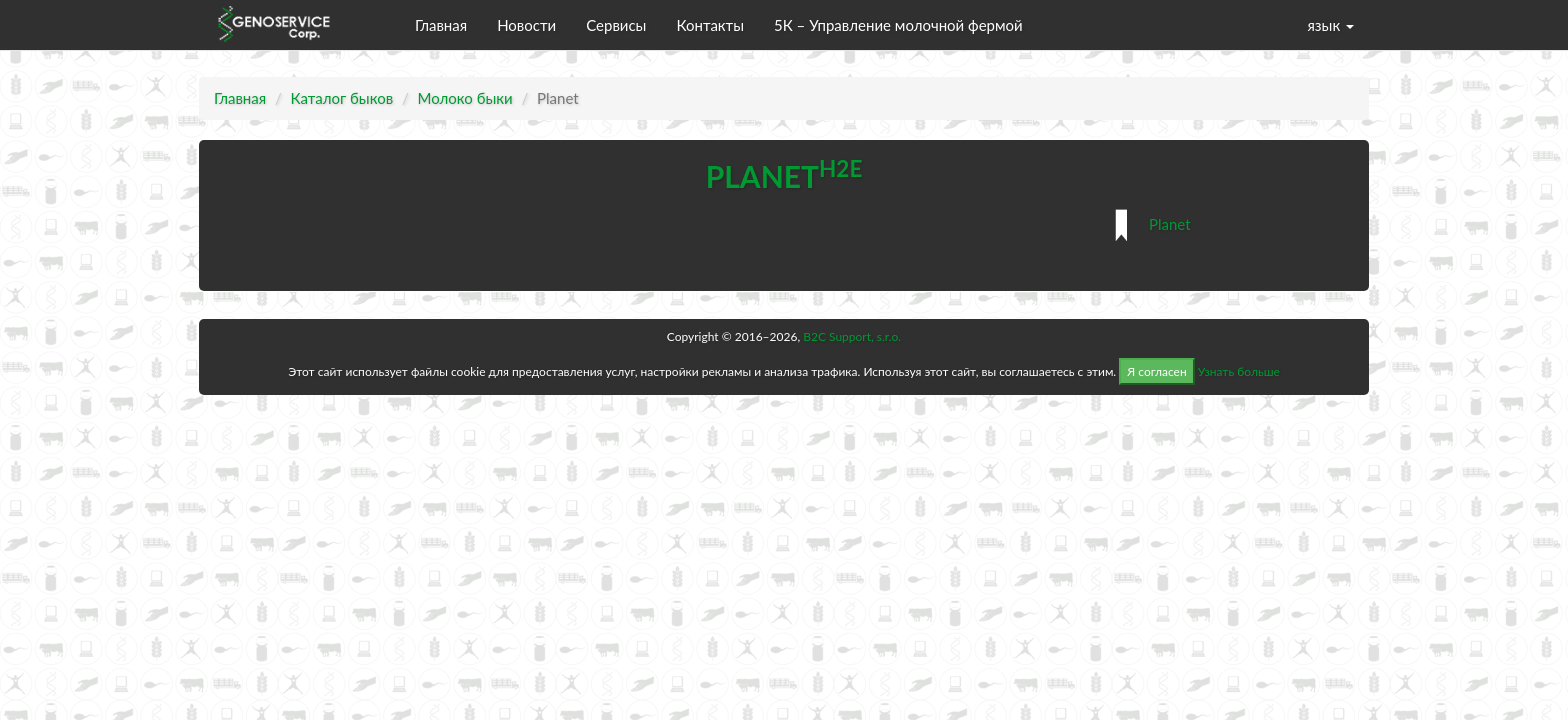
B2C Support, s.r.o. (852, 336)
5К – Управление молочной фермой (898, 25)
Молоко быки (465, 98)
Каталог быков (342, 98)
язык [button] (1330, 25)
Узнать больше (1239, 371)
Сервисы (616, 25)
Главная (441, 25)
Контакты (710, 25)
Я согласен (1156, 371)
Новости (526, 25)
